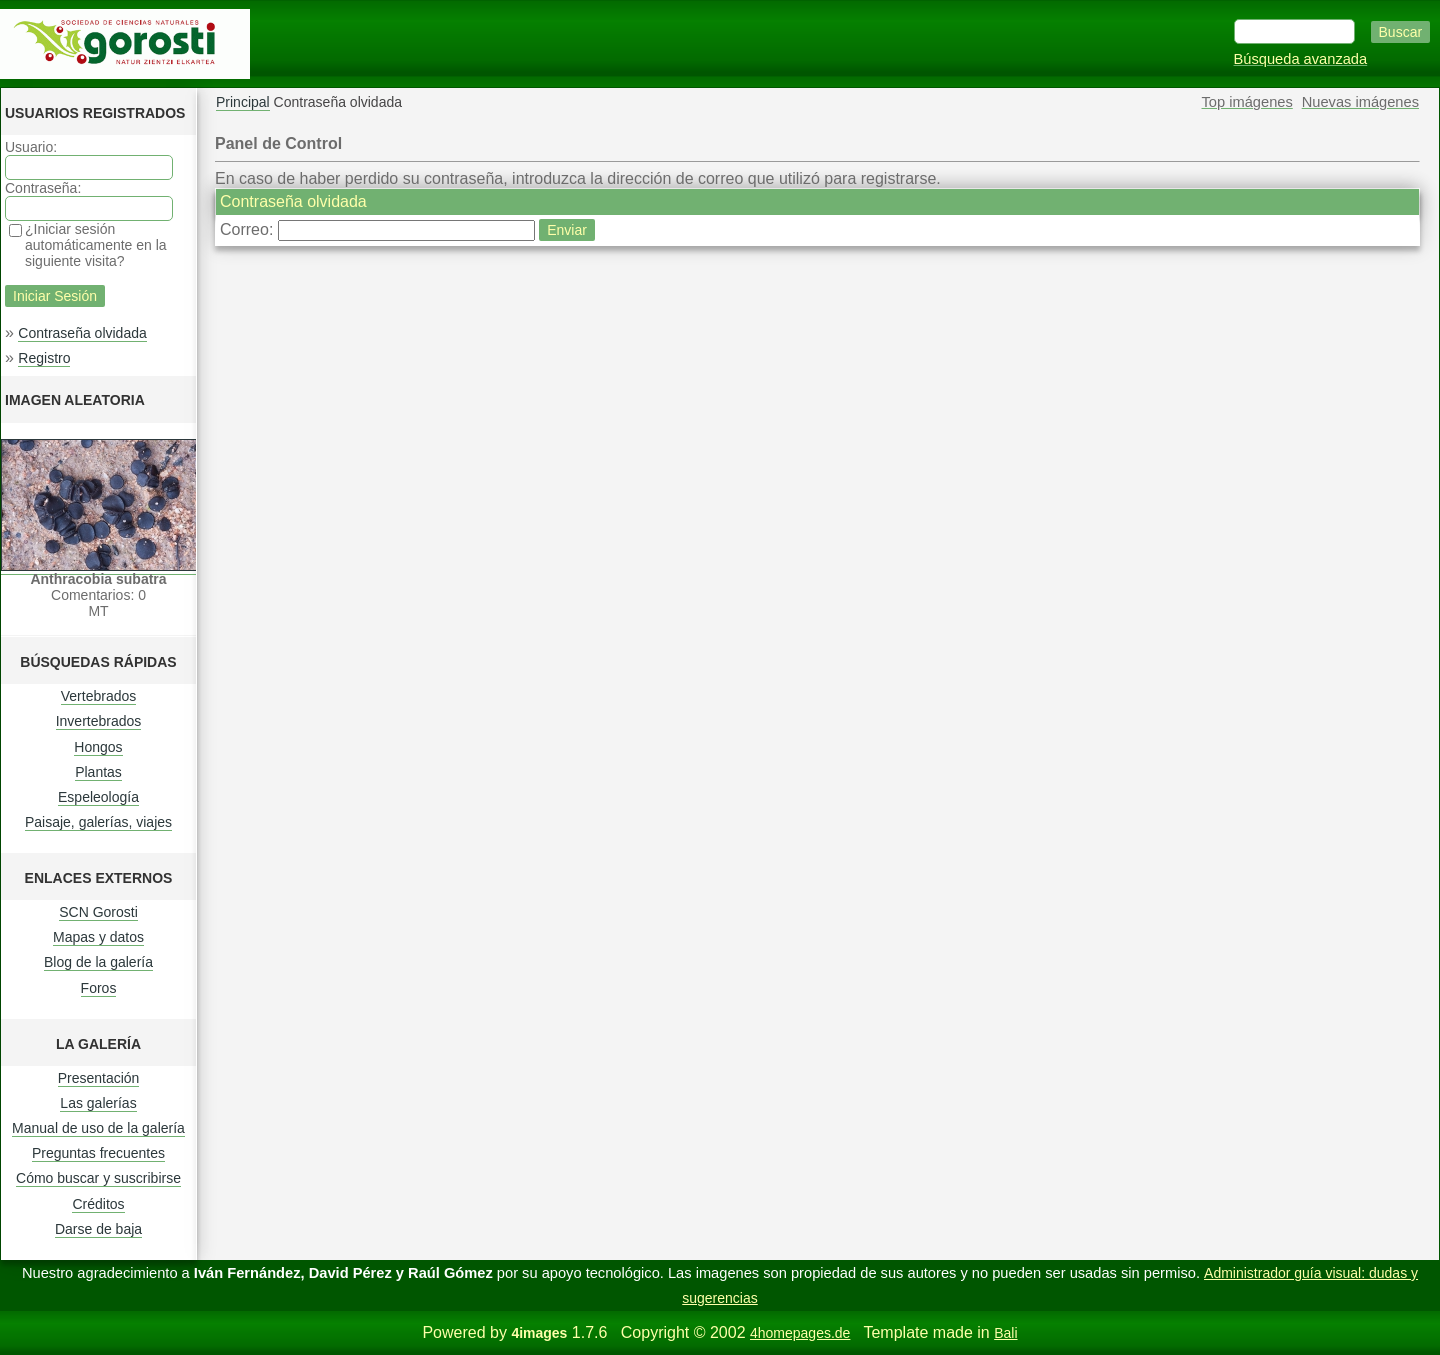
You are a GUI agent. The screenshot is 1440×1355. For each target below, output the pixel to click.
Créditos (98, 1204)
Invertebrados (99, 721)
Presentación (99, 1078)
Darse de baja (98, 1229)
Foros (99, 988)
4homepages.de (800, 1333)
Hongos (98, 747)
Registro (44, 358)
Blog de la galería (98, 962)
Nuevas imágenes (1360, 102)
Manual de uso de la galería (98, 1128)
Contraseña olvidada (82, 333)
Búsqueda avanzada (1301, 59)
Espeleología (98, 797)
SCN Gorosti (98, 912)
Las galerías (98, 1103)
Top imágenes (1247, 102)
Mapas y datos (98, 937)
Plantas (98, 772)
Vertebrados (99, 696)
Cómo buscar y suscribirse (98, 1178)
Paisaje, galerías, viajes (98, 822)
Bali (1005, 1333)
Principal (243, 102)
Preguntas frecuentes (98, 1153)
